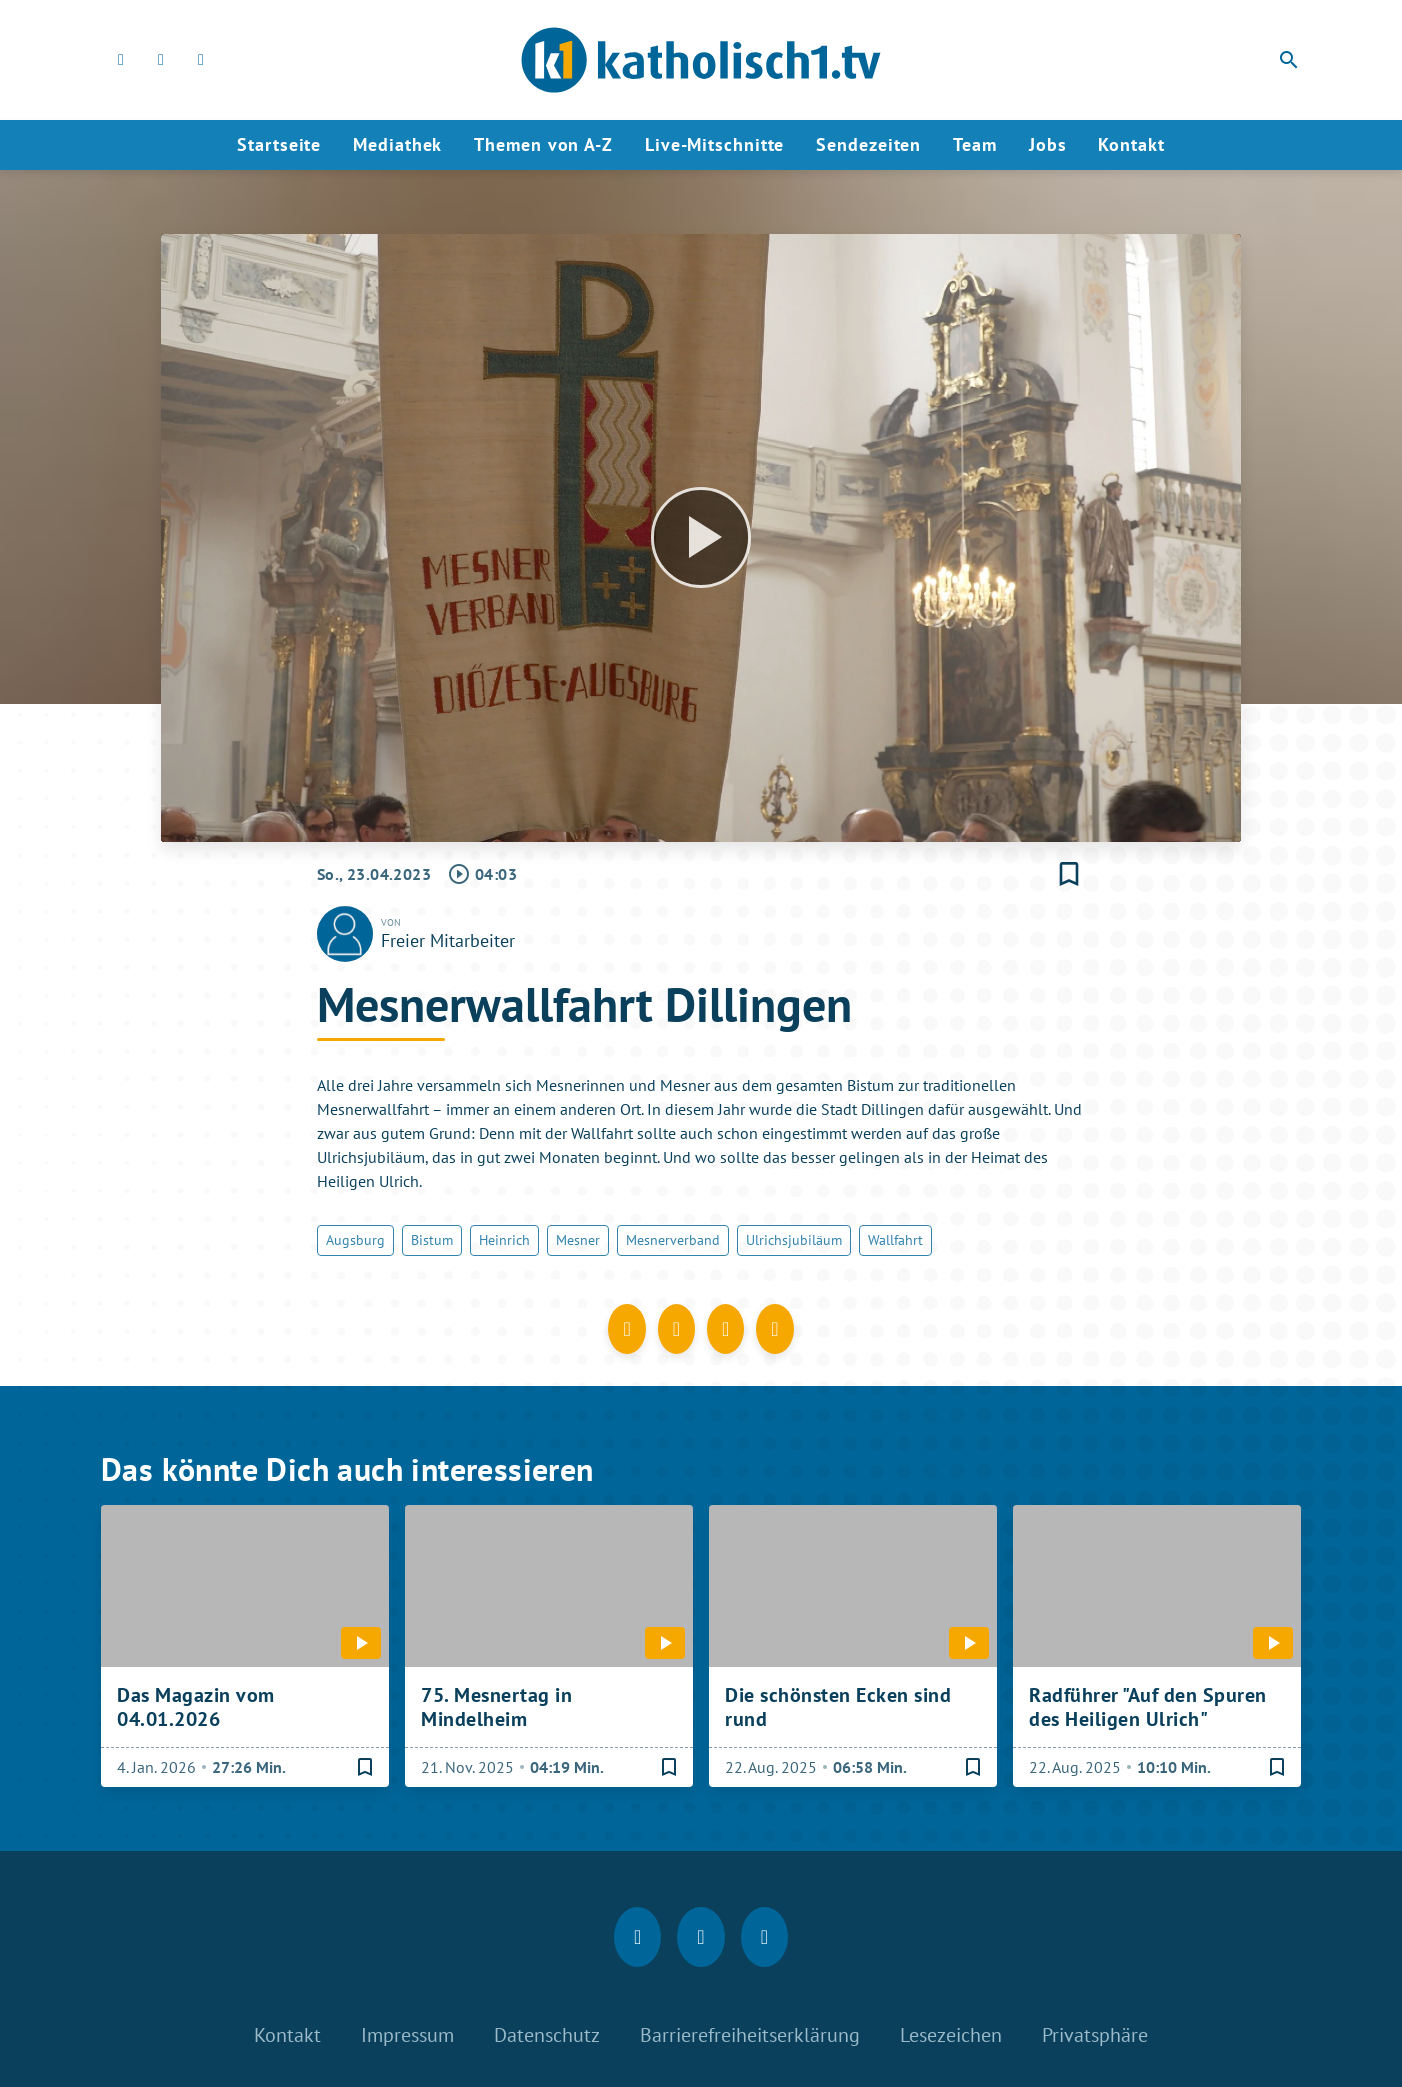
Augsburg (355, 1240)
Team (975, 144)
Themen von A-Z (543, 144)
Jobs (1048, 144)
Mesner (578, 1240)
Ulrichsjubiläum (794, 1240)
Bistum (432, 1240)
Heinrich (504, 1240)
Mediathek (397, 144)
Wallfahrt (895, 1240)
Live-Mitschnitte (714, 144)
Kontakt (1131, 144)
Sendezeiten (868, 144)
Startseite (279, 144)
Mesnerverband (673, 1240)
